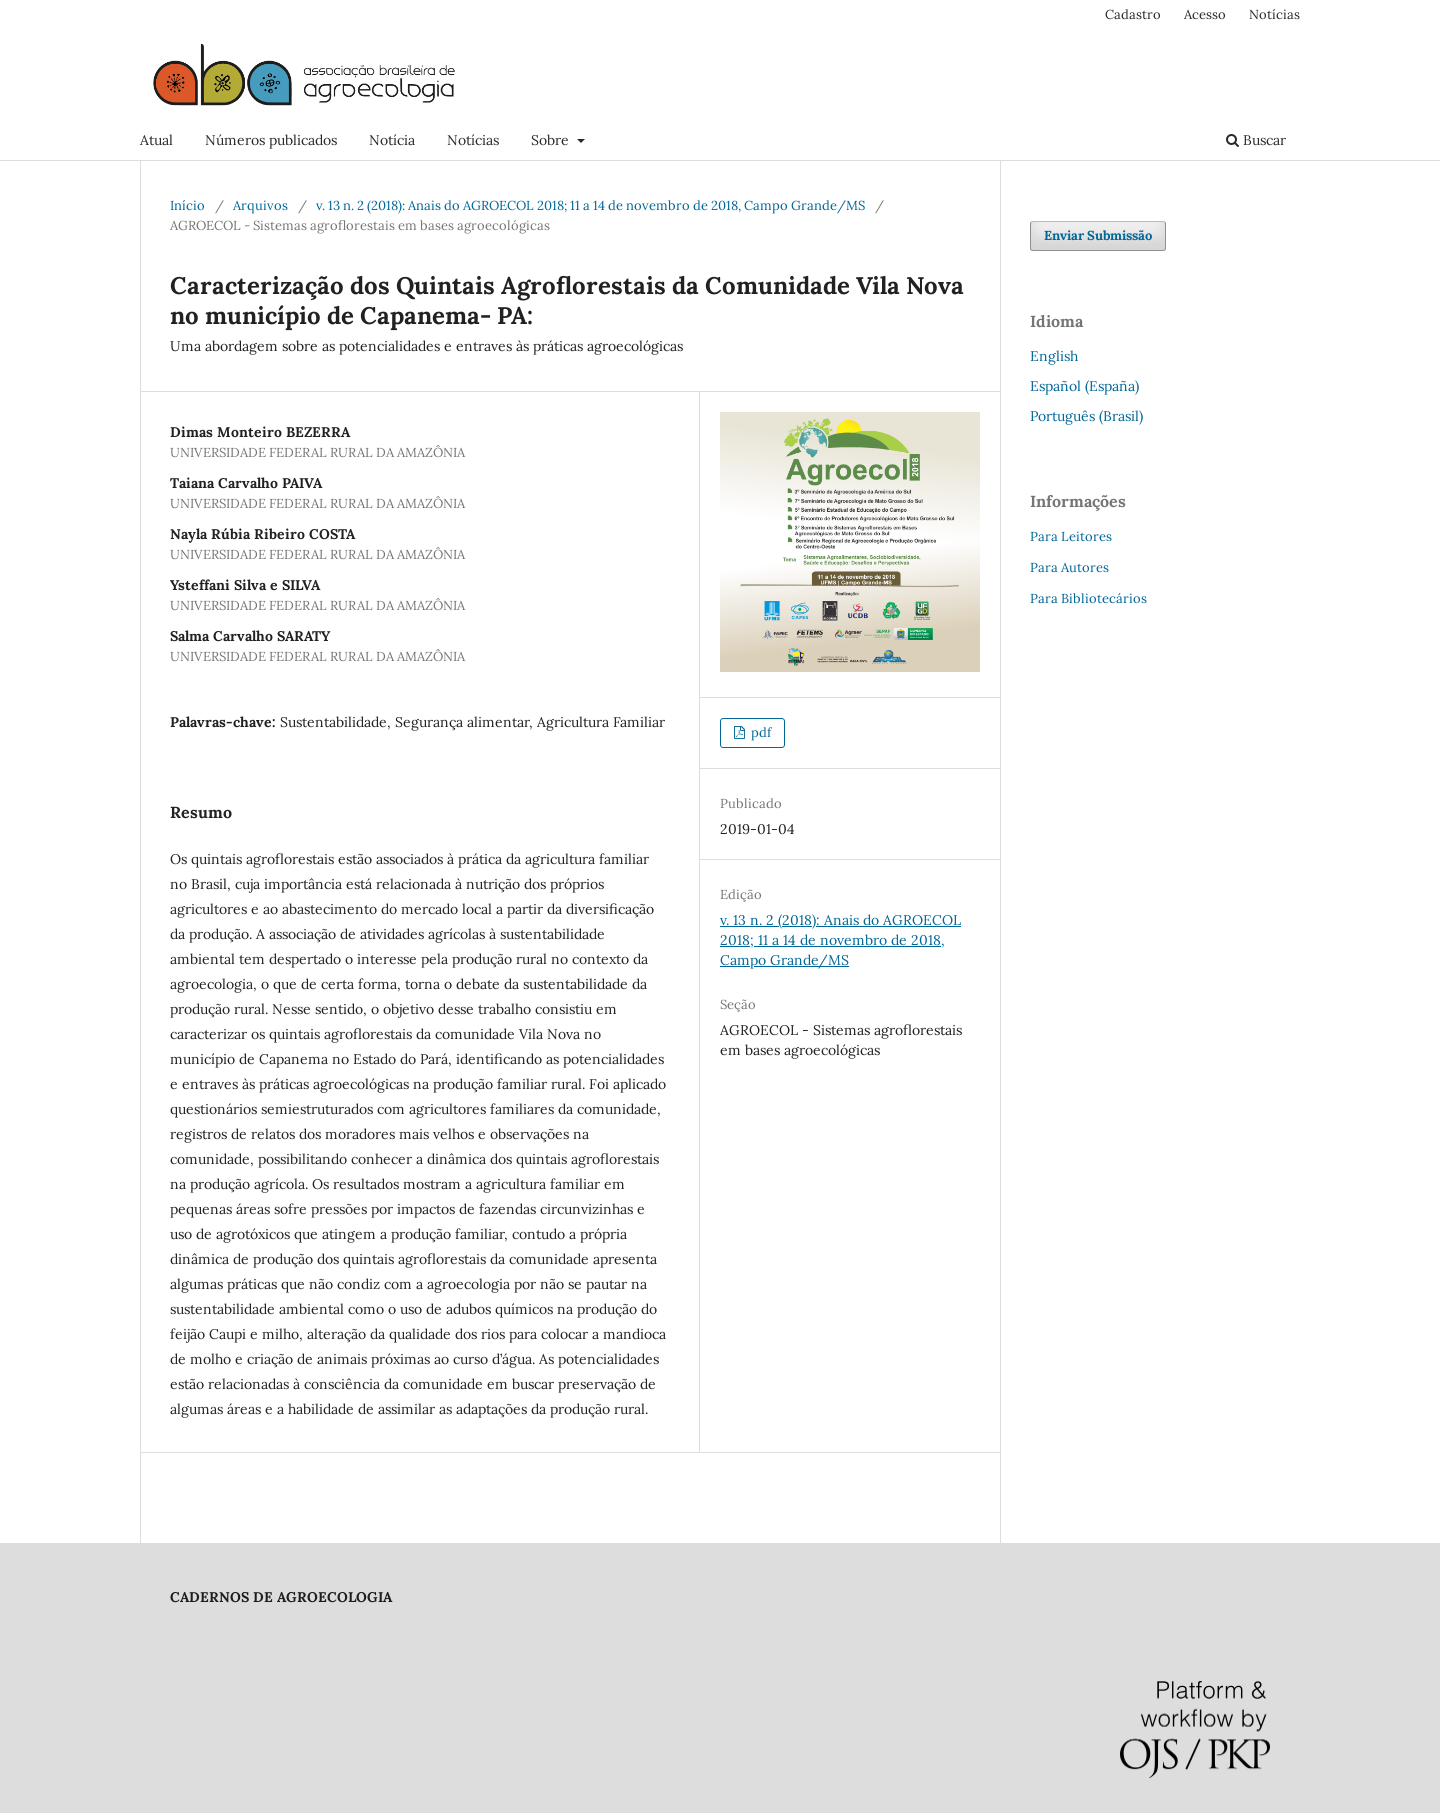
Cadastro (1133, 14)
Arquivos (260, 205)
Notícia (392, 140)
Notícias (473, 140)
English (1054, 356)
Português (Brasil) (1086, 416)
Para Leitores (1071, 536)
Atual (156, 140)
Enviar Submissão (1098, 235)
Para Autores (1069, 567)
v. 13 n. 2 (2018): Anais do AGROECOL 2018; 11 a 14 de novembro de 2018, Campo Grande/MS (590, 205)
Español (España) (1084, 386)
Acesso (1205, 14)
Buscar (1256, 140)
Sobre (552, 140)
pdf (759, 732)
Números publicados (271, 140)
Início (187, 205)
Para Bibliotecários (1088, 598)
